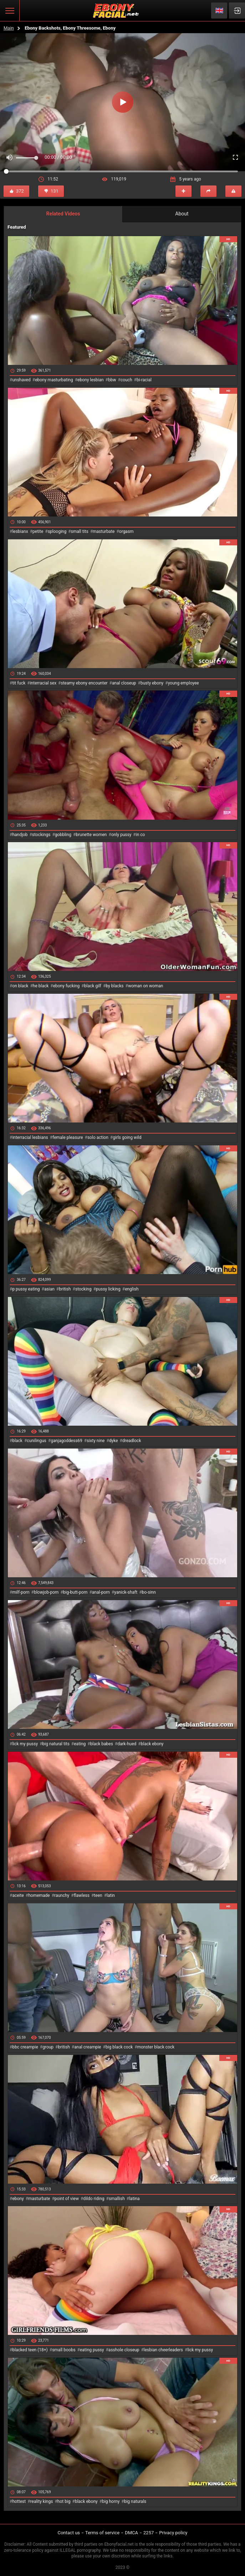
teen (98, 1895)
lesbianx (20, 531)
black (17, 1440)
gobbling (63, 834)
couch (126, 379)
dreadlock (131, 1440)
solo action (97, 1137)
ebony (18, 2198)
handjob (19, 834)
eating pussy (92, 2349)
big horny (110, 2501)
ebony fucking (66, 985)
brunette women (91, 834)
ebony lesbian (90, 379)
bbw (112, 379)
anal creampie (87, 2047)
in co (140, 834)
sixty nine (95, 1440)
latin (111, 1895)
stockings (41, 834)
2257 (148, 2532)
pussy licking (108, 1289)
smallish (117, 2198)
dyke (113, 1440)
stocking (83, 1289)
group (47, 2047)
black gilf (92, 985)
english (131, 1289)
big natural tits (56, 1743)
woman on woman (145, 985)
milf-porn (20, 1592)
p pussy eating (26, 1289)
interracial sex (43, 683)
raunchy (61, 1895)
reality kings (41, 2501)
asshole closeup (123, 2349)
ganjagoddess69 (66, 1440)
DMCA (131, 2532)
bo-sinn (149, 1592)
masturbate (103, 531)
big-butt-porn (75, 1592)
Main (9, 28)
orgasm (126, 531)
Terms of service (102, 2532)
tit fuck (18, 683)
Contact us (68, 2532)
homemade (39, 1895)
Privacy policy (173, 2532)
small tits (79, 531)
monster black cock (156, 2047)
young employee (183, 683)
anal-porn (101, 1592)
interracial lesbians (30, 1137)
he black (41, 985)
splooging (57, 531)
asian (49, 1289)
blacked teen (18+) (29, 2349)
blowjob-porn (46, 1592)
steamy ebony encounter (84, 683)
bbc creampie (25, 2047)
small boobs (63, 2349)
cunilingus (36, 1440)
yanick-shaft (125, 1592)
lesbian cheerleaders (163, 2349)
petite (37, 531)
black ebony (152, 1743)
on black (20, 985)
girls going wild (127, 1137)
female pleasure (67, 1137)
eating (80, 1743)
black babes (101, 1743)
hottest (19, 2501)
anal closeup (124, 683)
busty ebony (152, 683)
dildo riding (93, 2198)
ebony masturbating (54, 379)
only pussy (121, 834)
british (65, 1289)
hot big (64, 2501)
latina (134, 2198)
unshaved (21, 379)
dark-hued (126, 1743)
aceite (18, 1895)
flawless (82, 1895)
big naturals (135, 2501)
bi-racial (144, 379)
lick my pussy (25, 1743)
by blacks (114, 985)
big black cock (119, 2047)
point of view (67, 2198)
